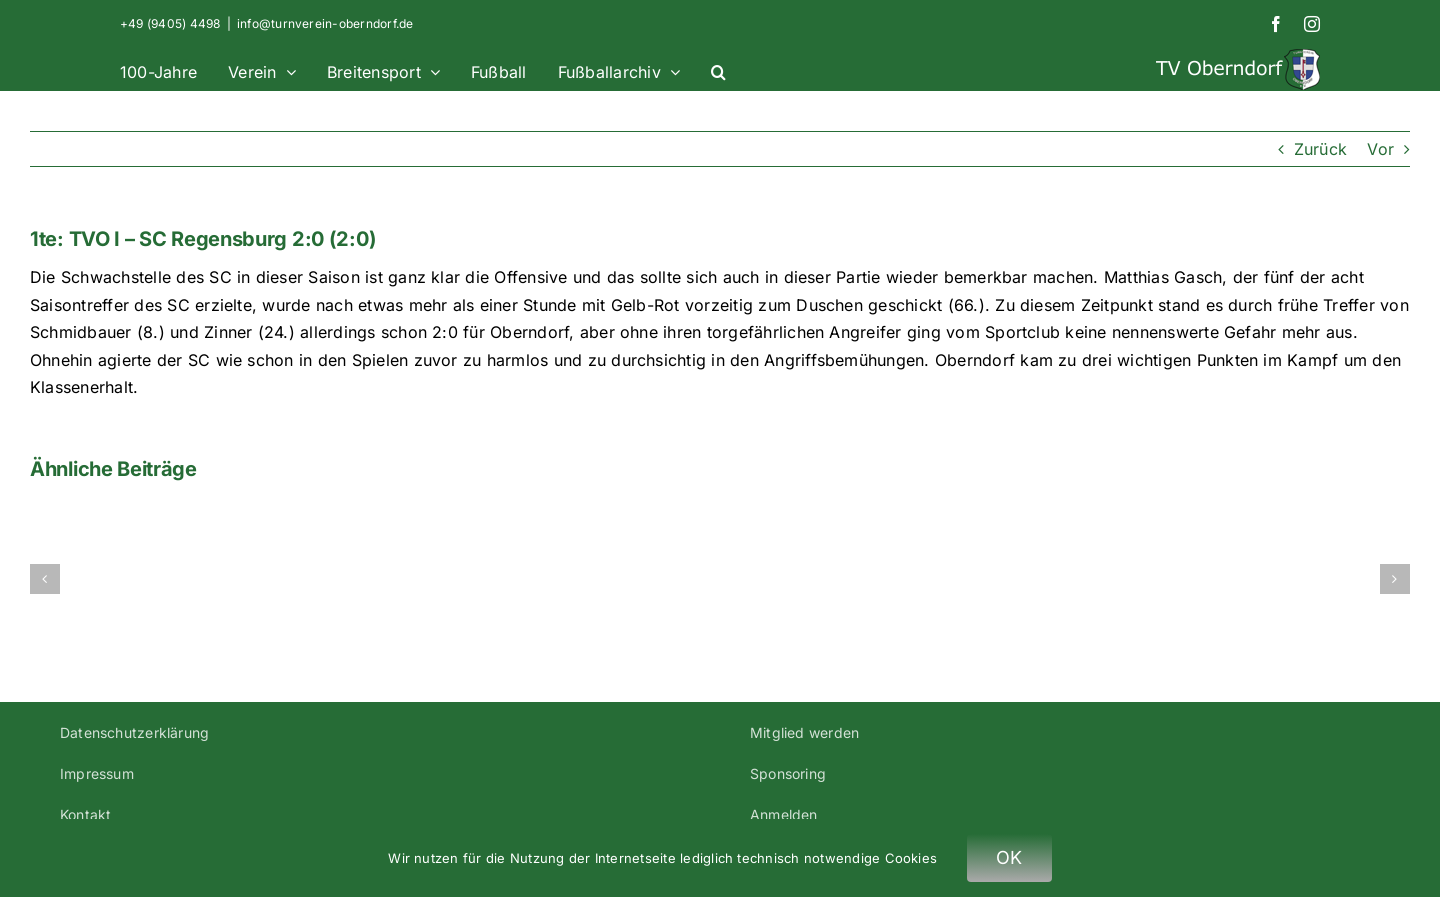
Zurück (1320, 149)
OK (1009, 857)
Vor (1380, 149)
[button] (718, 69)
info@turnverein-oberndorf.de (325, 23)
